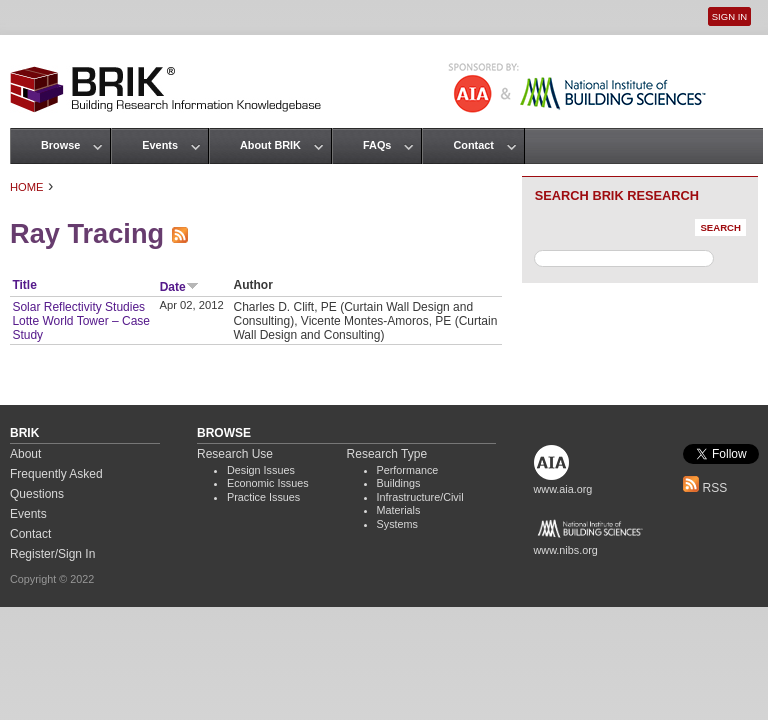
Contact (473, 145)
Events (160, 145)
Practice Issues (263, 497)
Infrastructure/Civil (420, 497)
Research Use (235, 454)
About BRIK (270, 145)
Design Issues (261, 470)
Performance (408, 470)
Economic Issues (268, 483)
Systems (397, 524)
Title (24, 285)
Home (27, 187)
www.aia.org (563, 489)
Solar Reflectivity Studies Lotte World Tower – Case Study (81, 321)
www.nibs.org (566, 550)
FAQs (377, 145)
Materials (399, 510)
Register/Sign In (52, 554)
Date (179, 287)
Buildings (399, 483)
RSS (705, 488)
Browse (60, 145)
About (25, 454)
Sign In (729, 16)
